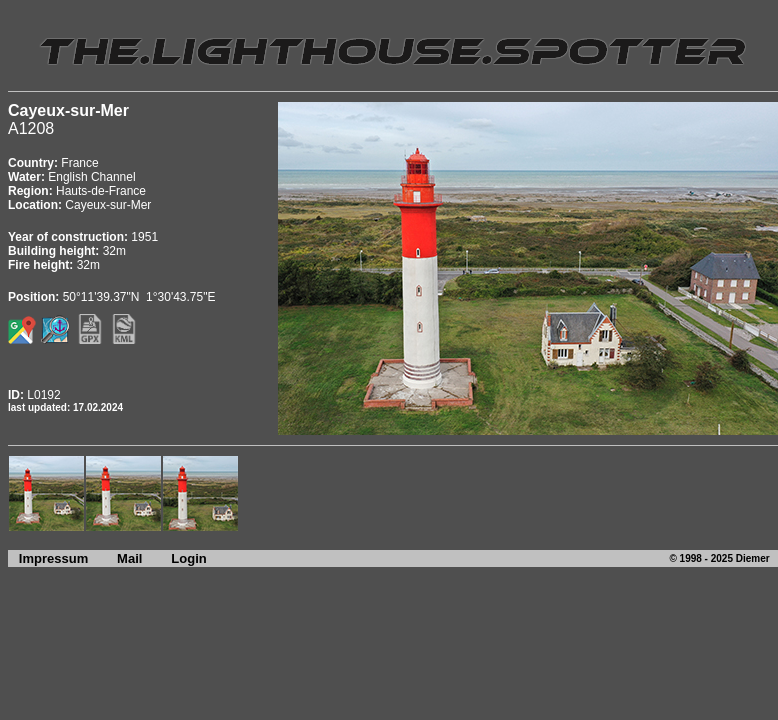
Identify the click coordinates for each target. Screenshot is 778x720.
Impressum (48, 558)
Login (188, 558)
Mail (129, 558)
